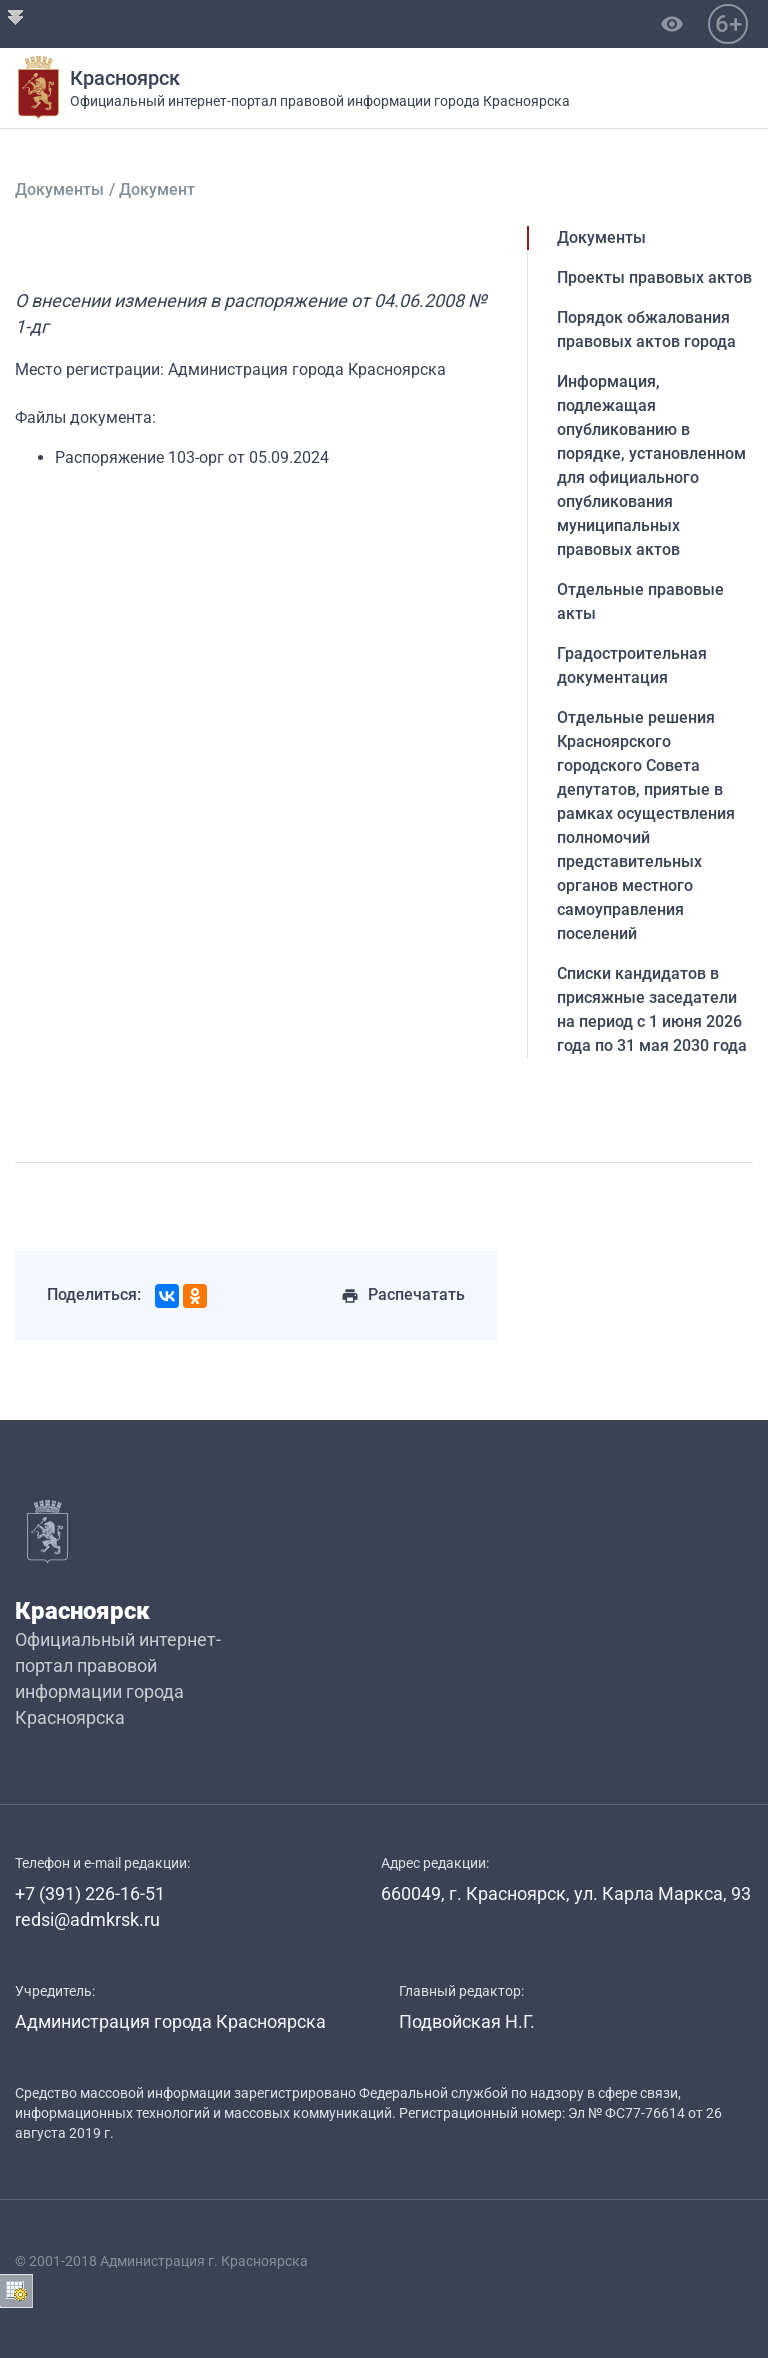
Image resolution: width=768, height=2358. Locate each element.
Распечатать (403, 1294)
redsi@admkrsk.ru (87, 1919)
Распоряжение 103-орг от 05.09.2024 (192, 457)
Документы (59, 189)
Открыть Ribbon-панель (16, 16)
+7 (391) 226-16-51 (90, 1893)
